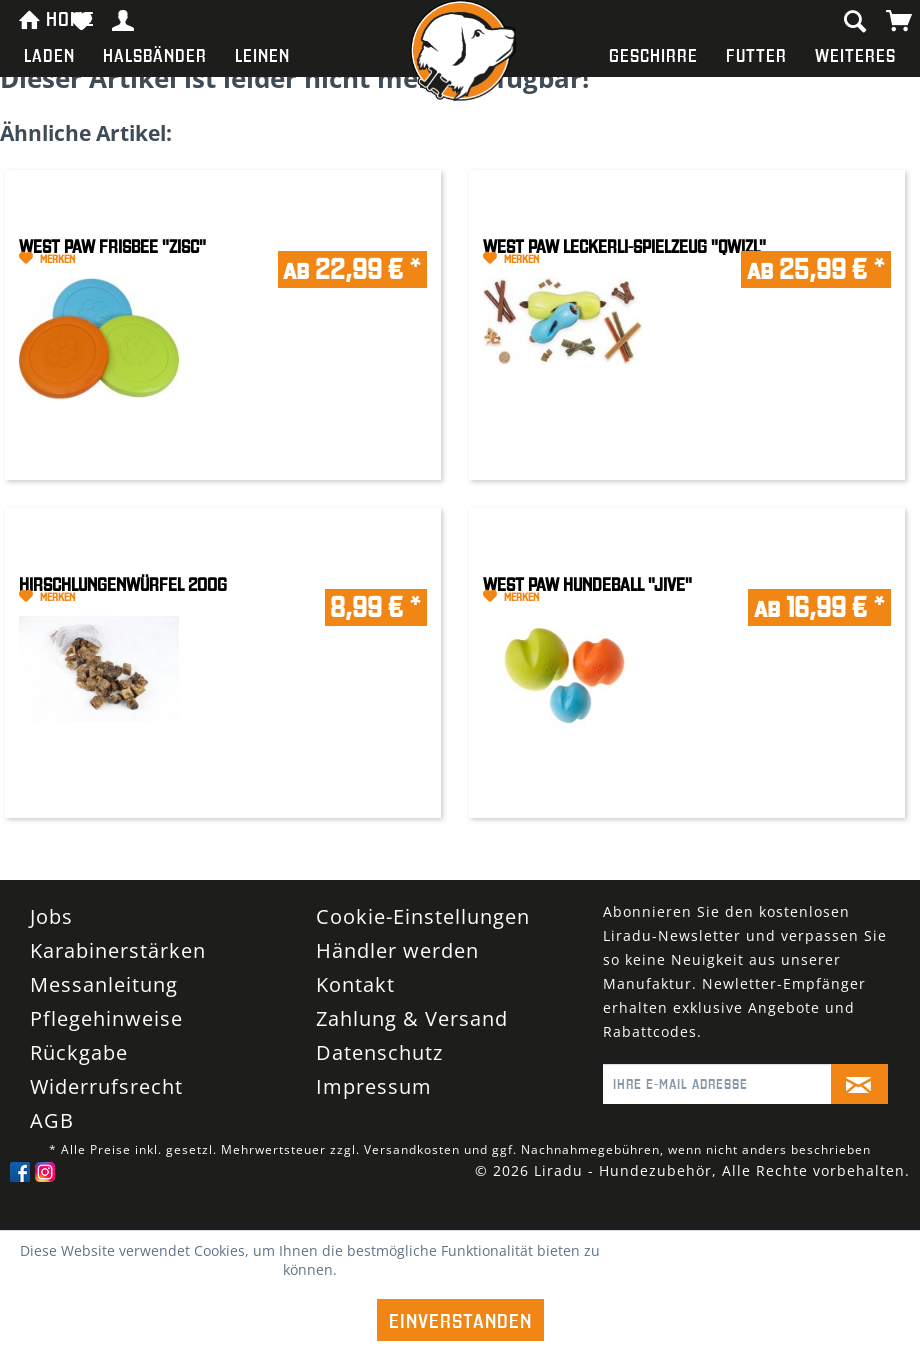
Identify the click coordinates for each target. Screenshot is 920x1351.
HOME (37, 17)
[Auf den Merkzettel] (121, 259)
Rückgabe (79, 1052)
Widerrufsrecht (106, 1086)
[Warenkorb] (900, 20)
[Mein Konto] (124, 20)
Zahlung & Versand (412, 1018)
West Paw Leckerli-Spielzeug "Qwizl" (624, 246)
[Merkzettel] (81, 20)
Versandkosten (412, 1149)
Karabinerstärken (118, 950)
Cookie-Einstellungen (423, 916)
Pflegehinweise (106, 1018)
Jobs (51, 916)
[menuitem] (49, 55)
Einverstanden (460, 1320)
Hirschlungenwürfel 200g (123, 584)
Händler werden (397, 950)
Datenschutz (379, 1052)
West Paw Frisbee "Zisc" (112, 246)
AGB (52, 1120)
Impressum (374, 1086)
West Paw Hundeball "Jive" (587, 584)
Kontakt (355, 984)
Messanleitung (104, 984)
